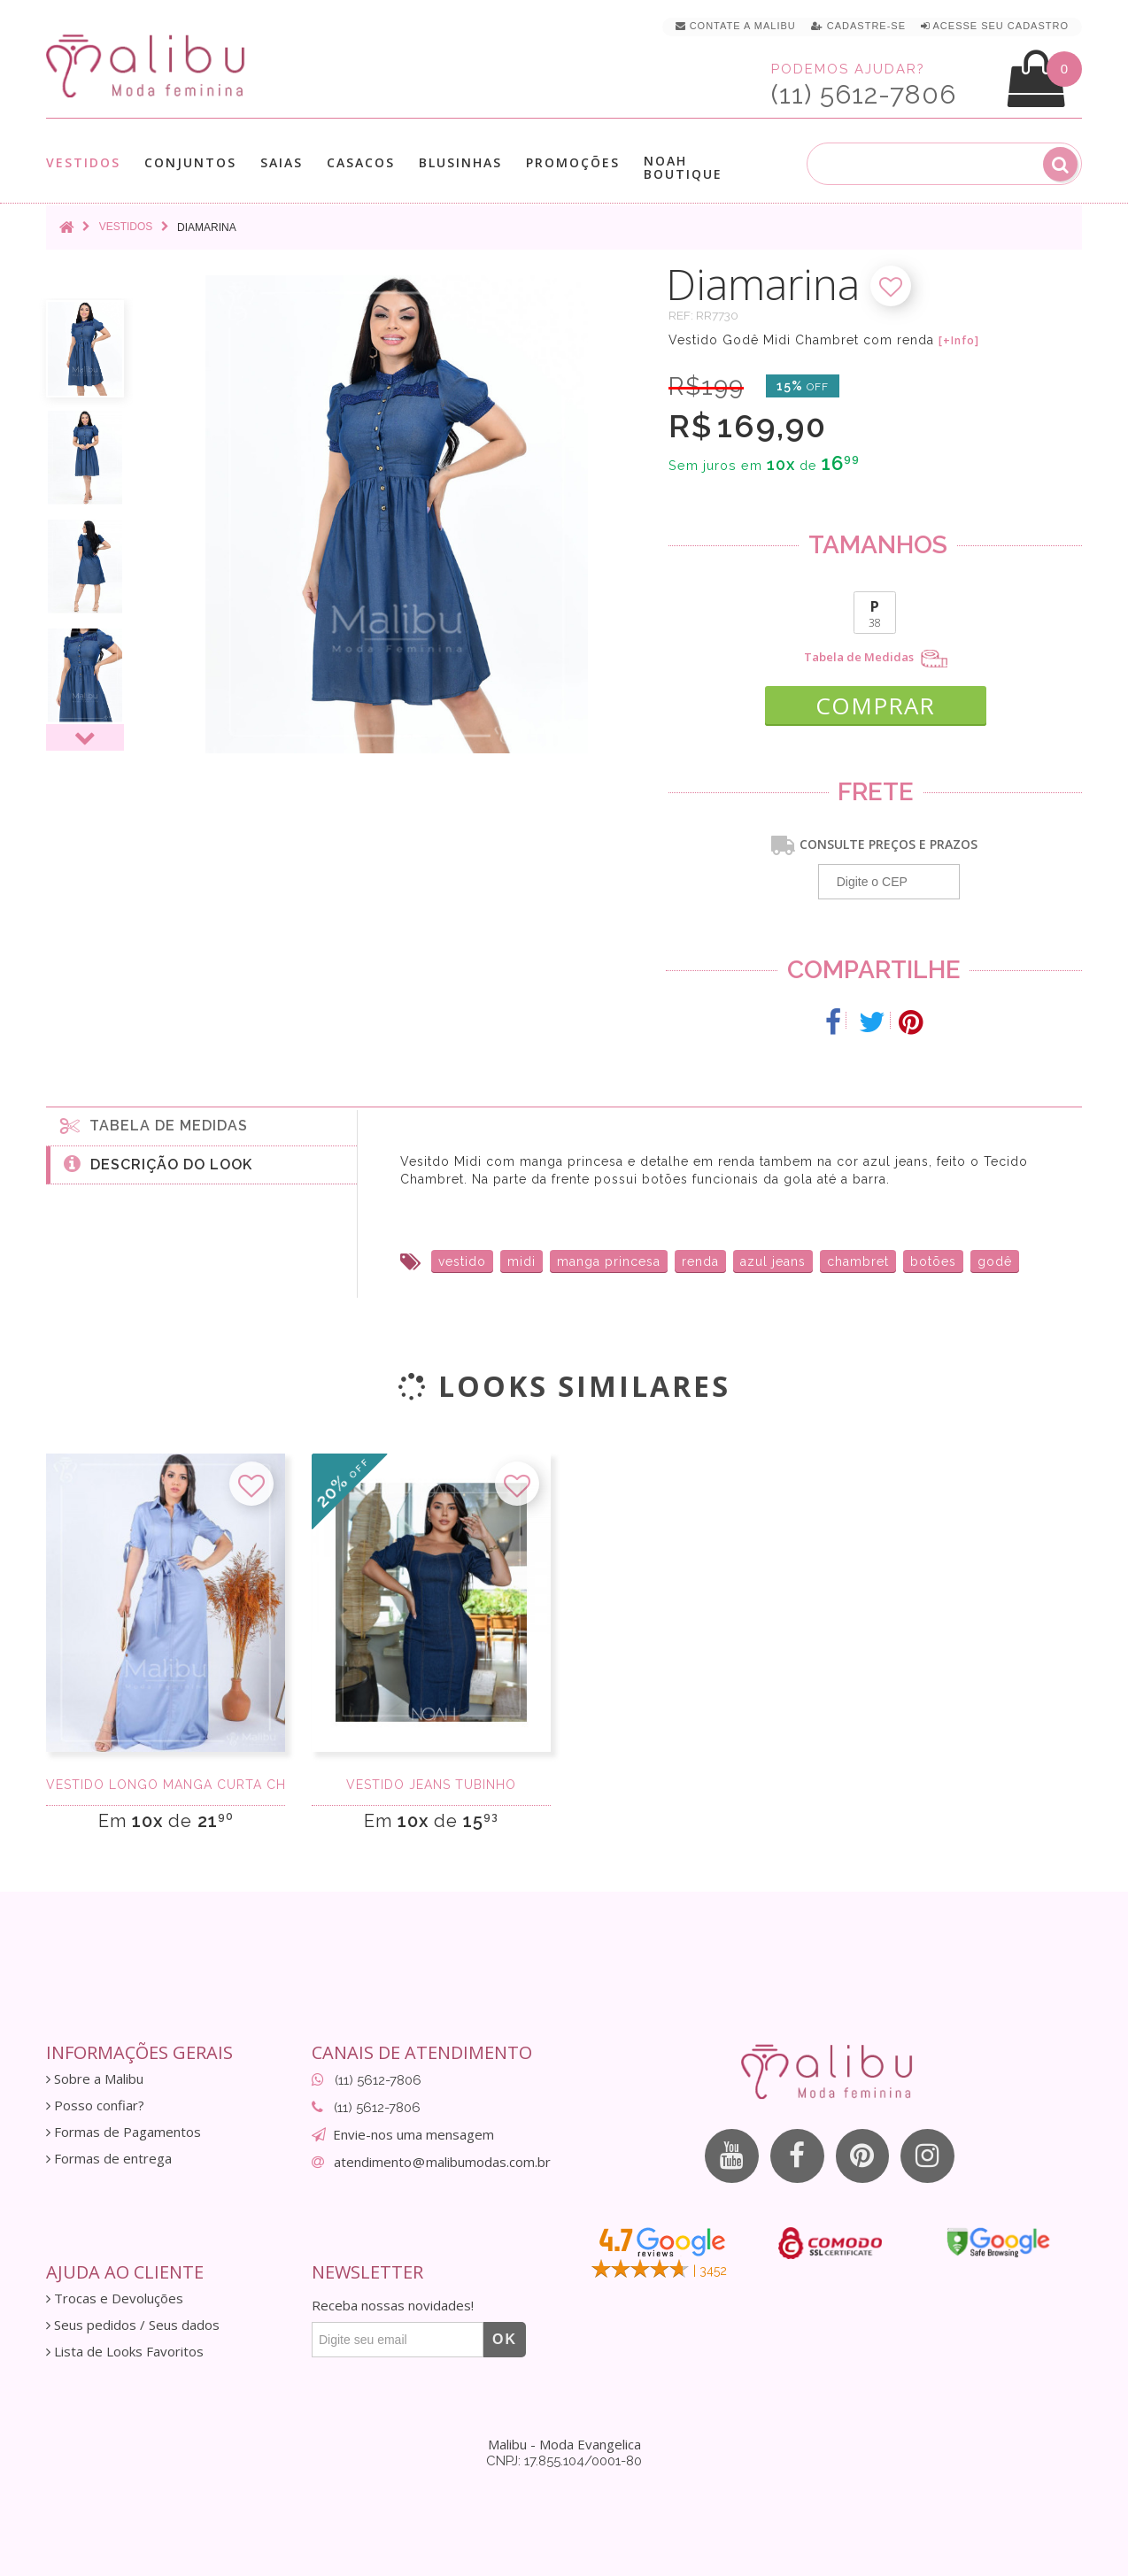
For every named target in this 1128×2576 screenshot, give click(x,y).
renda (700, 1260)
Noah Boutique (683, 167)
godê (994, 1260)
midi (521, 1260)
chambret (858, 1260)
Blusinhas (460, 162)
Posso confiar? (95, 2105)
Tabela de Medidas (875, 658)
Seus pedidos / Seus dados (133, 2325)
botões (933, 1260)
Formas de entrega (109, 2158)
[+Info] (959, 341)
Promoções (573, 162)
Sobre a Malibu (94, 2079)
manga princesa (609, 1260)
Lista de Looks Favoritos (125, 2351)
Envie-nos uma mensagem (413, 2134)
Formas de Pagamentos (123, 2132)
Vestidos (83, 162)
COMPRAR (875, 705)
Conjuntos (190, 162)
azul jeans (773, 1260)
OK (504, 2339)
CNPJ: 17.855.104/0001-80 (564, 2461)
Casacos (361, 162)
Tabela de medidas (154, 1124)
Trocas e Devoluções (114, 2298)
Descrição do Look (158, 1163)
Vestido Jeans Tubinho (431, 1785)
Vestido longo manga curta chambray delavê (165, 1785)
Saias (281, 162)
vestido (462, 1260)
